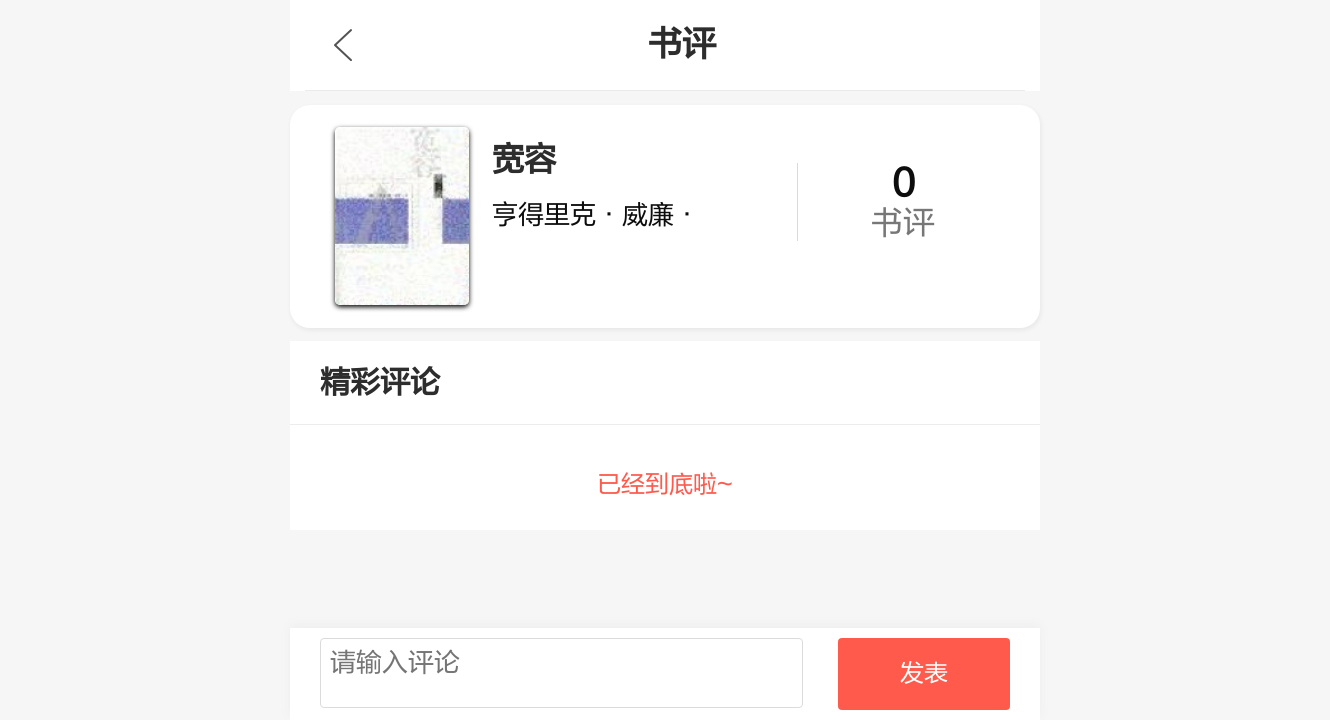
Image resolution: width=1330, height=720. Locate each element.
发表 (924, 673)
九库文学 (343, 45)
